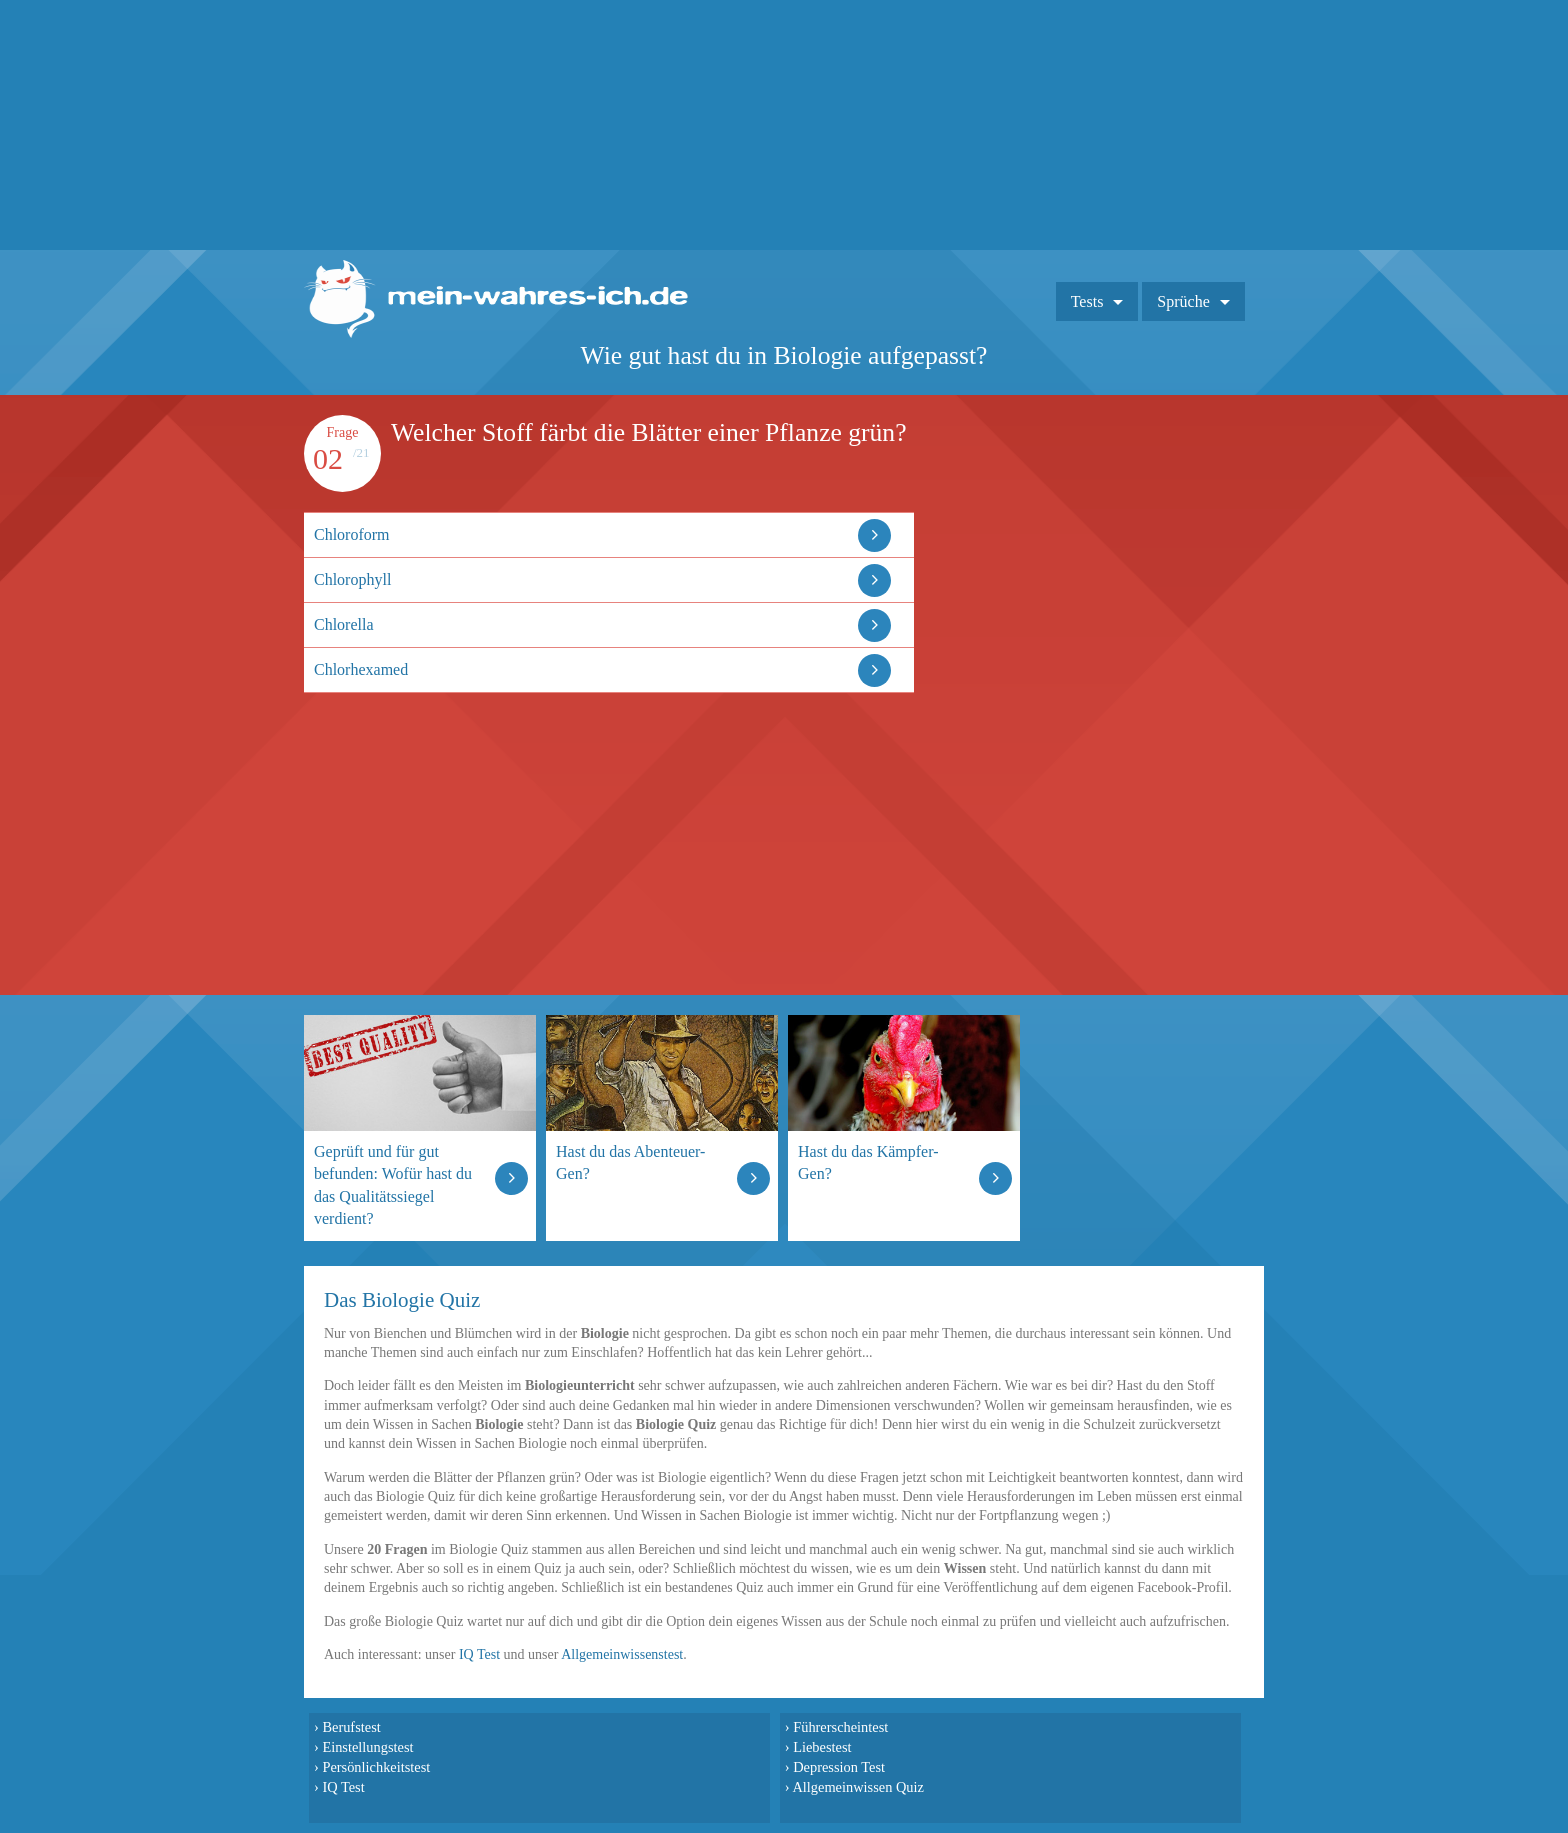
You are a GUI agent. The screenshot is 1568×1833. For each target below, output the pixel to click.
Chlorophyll (352, 579)
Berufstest (351, 1727)
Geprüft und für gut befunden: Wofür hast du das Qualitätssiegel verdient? (393, 1184)
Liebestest (822, 1747)
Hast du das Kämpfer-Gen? (868, 1162)
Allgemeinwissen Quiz (858, 1787)
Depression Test (839, 1767)
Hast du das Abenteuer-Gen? (630, 1162)
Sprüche (1183, 301)
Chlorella (344, 624)
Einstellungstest (367, 1747)
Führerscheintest (840, 1727)
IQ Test (479, 1654)
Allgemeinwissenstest (622, 1654)
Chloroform (352, 534)
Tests (1087, 301)
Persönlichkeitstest (376, 1767)
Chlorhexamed (361, 669)
